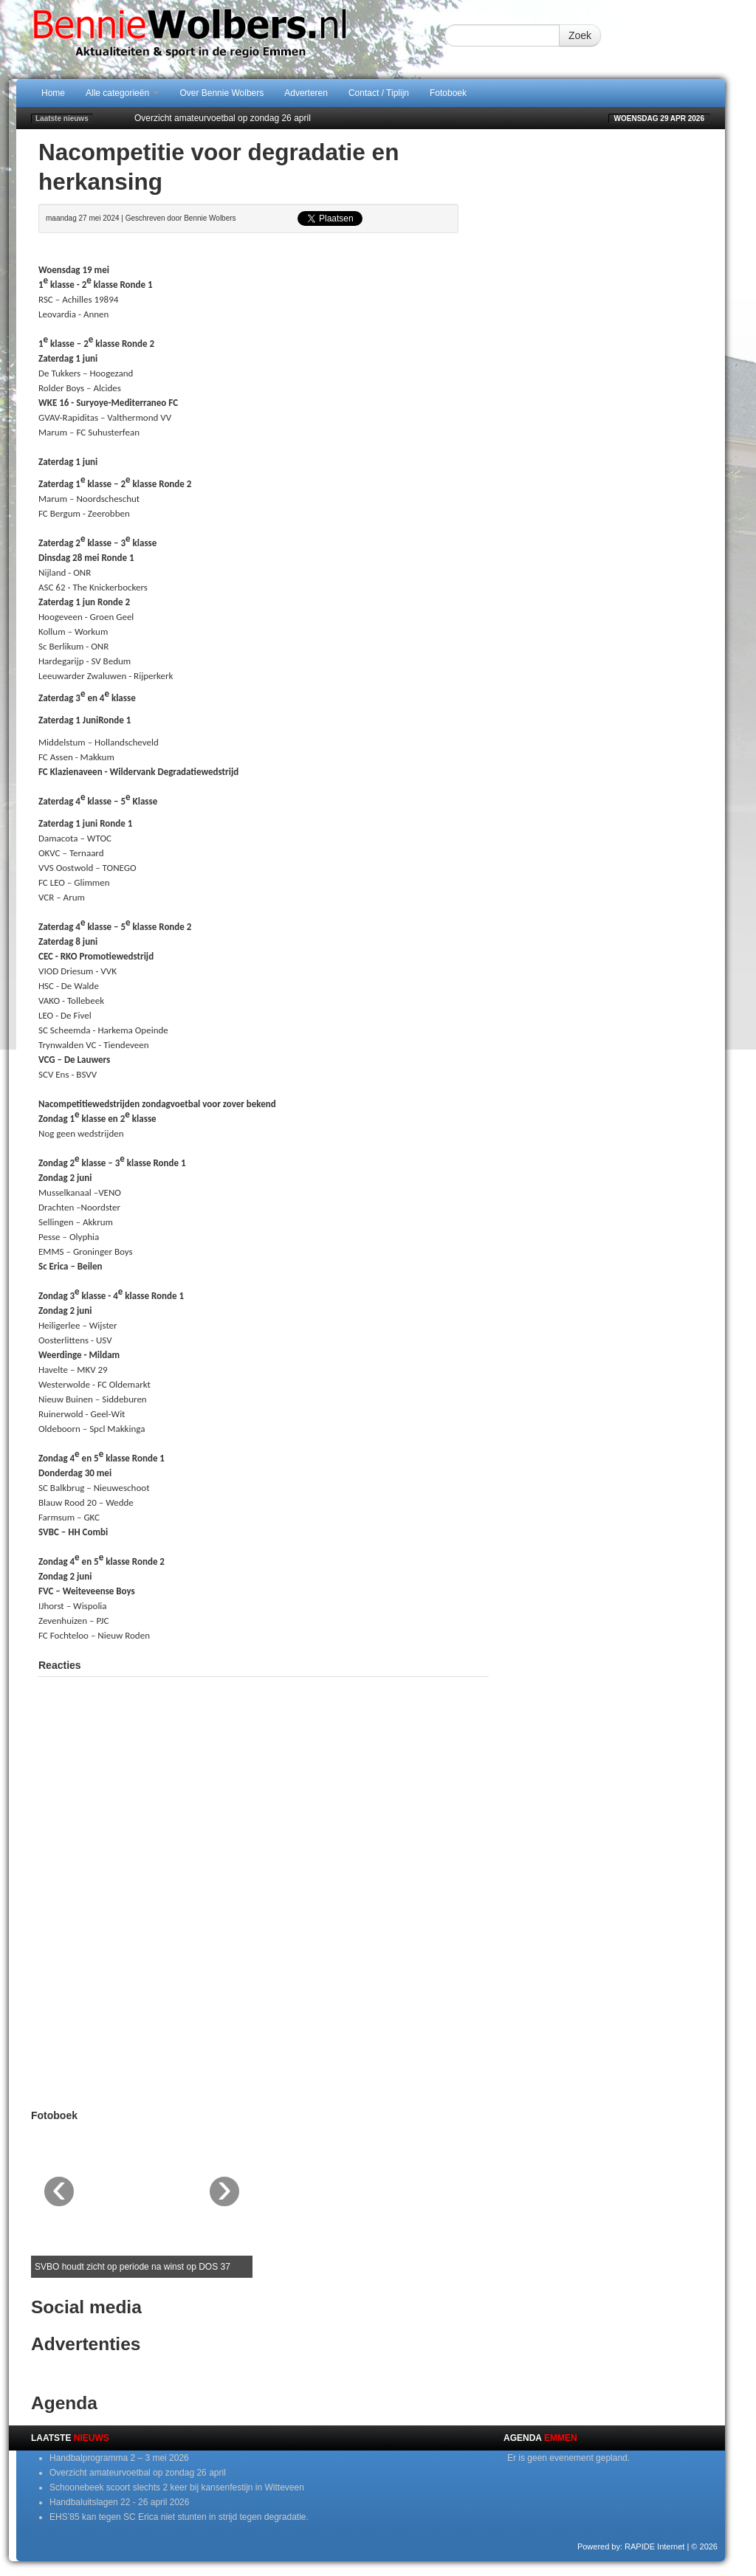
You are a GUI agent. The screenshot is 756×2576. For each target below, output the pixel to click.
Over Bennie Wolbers (221, 93)
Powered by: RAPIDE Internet (631, 2546)
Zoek (579, 35)
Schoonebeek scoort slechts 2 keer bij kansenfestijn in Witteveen (176, 2487)
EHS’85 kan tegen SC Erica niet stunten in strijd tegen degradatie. (179, 2517)
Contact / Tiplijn (378, 93)
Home (53, 93)
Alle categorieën (122, 93)
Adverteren (306, 93)
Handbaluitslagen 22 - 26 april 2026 (119, 2502)
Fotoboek (448, 93)
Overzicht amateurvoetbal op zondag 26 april (222, 118)
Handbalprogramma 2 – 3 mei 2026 (119, 2458)
